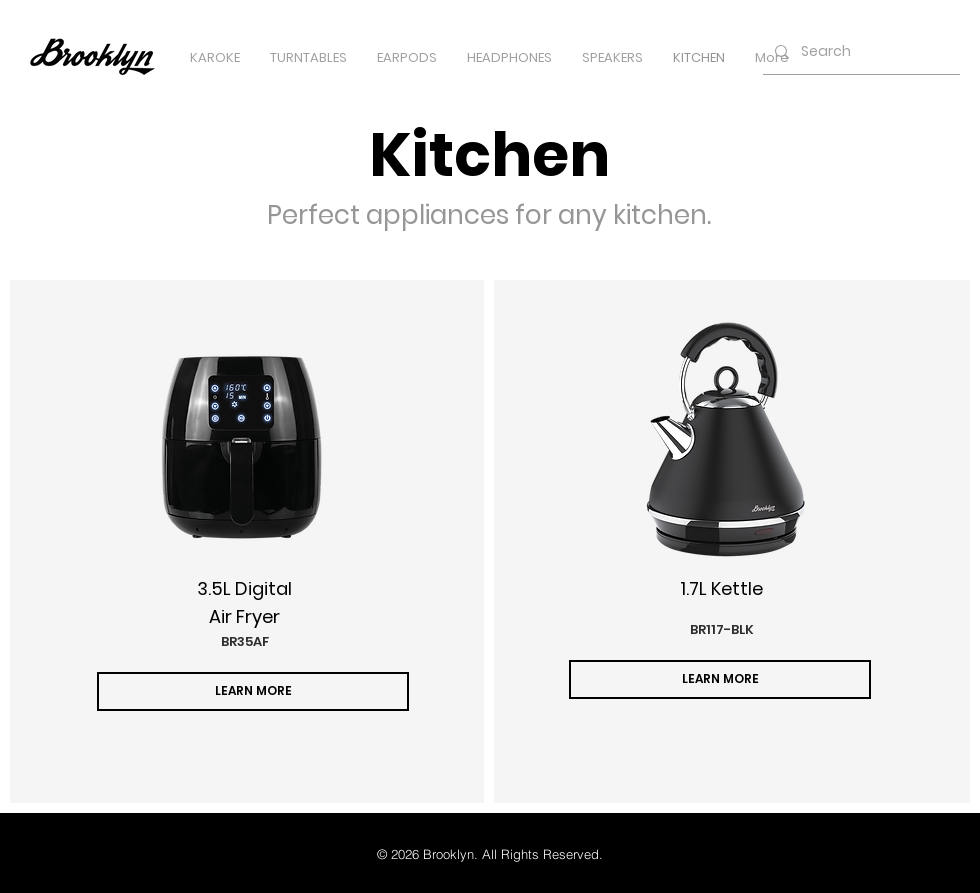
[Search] (859, 52)
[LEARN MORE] (253, 691)
